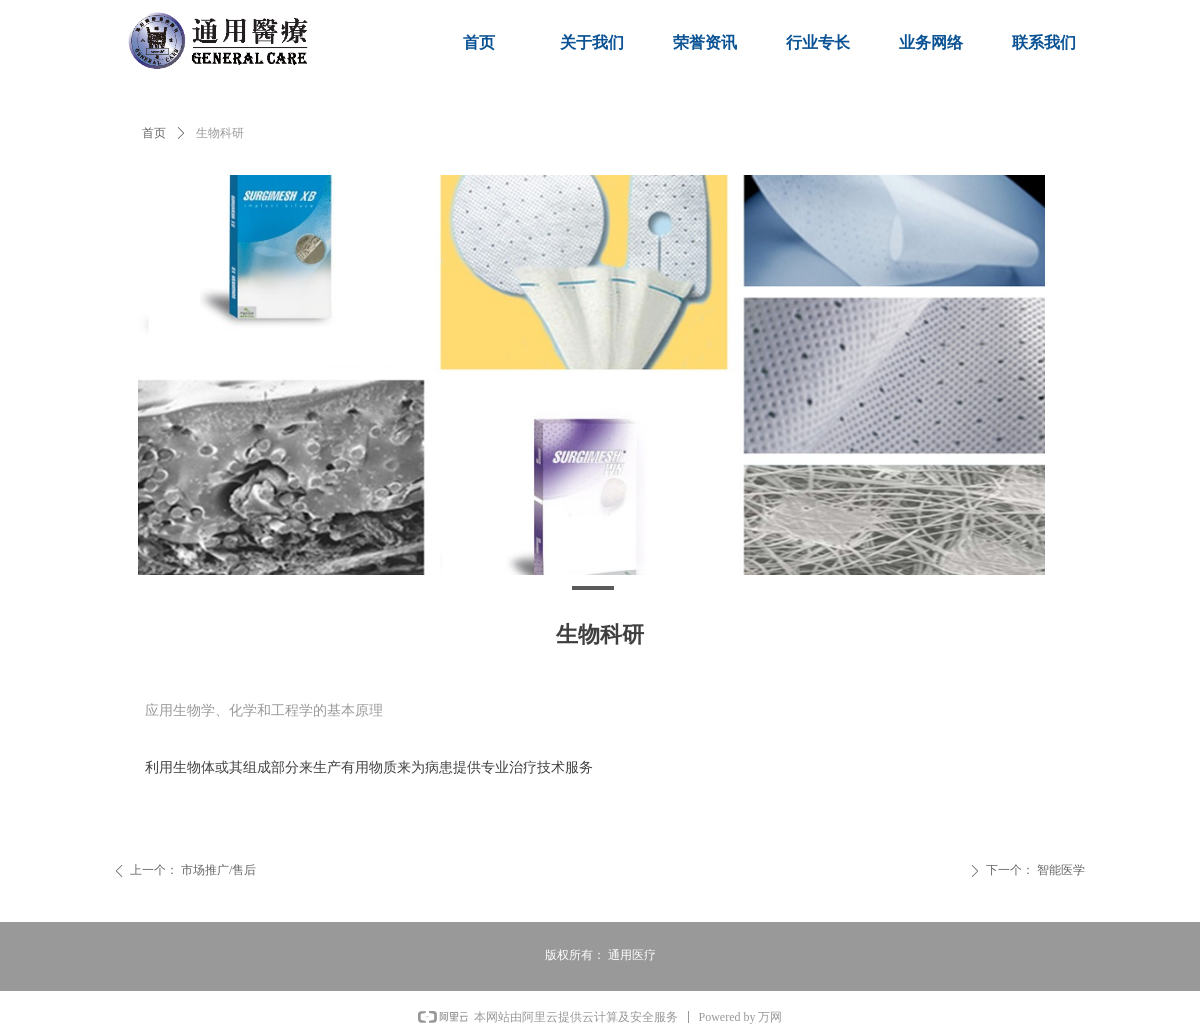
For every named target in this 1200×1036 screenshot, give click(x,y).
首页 (154, 133)
